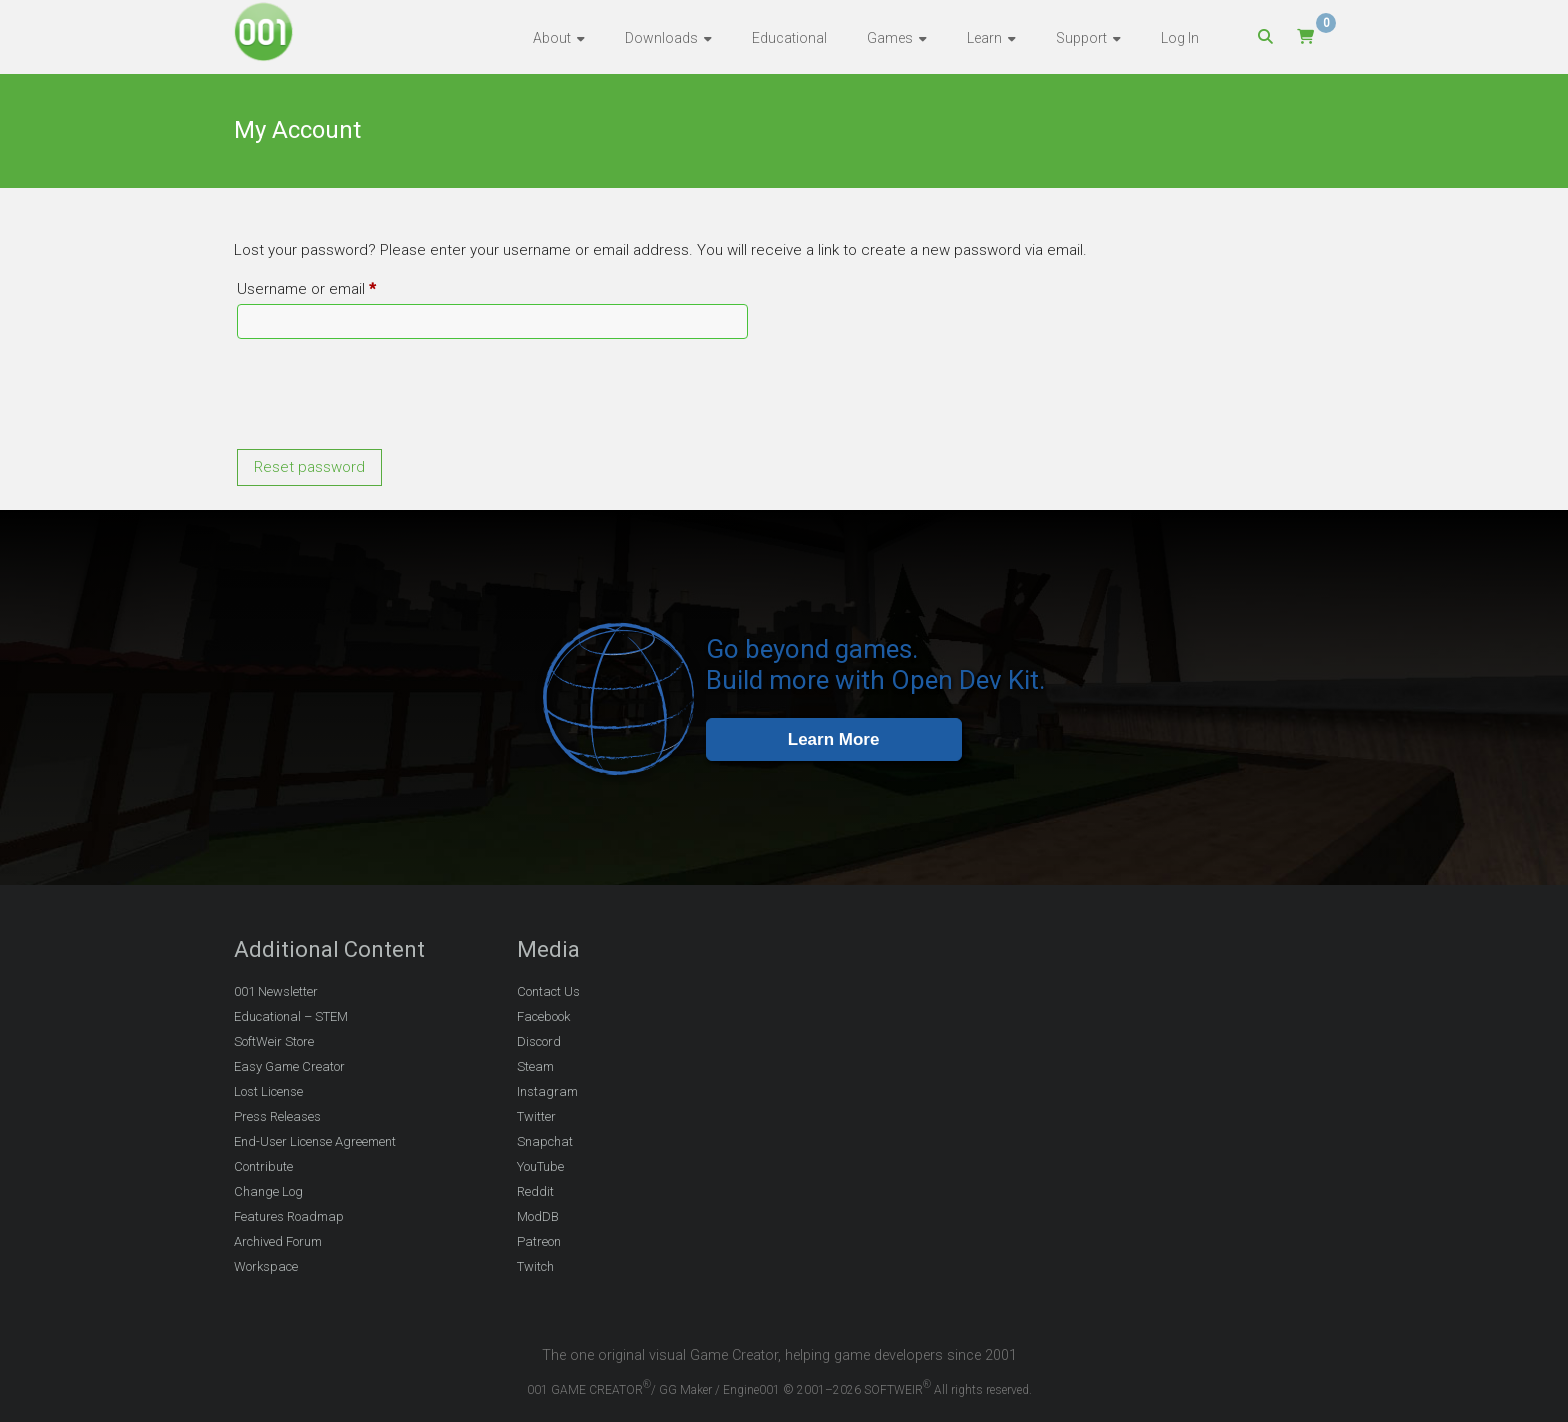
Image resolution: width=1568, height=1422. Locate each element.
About (552, 38)
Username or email (336, 286)
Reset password (309, 467)
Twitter (536, 1116)
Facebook (543, 1016)
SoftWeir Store (274, 1041)
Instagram (547, 1091)
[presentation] (386, 397)
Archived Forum (278, 1241)
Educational (789, 38)
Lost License (268, 1091)
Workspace (266, 1266)
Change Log (268, 1191)
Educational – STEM (291, 1016)
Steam (535, 1066)
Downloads (661, 38)
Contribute (263, 1166)
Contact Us (548, 991)
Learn (984, 38)
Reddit (535, 1191)
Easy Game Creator (289, 1066)
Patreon (539, 1241)
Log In (1180, 38)
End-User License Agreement (315, 1141)
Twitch (535, 1266)
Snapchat (545, 1141)
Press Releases (277, 1116)
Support (1081, 38)
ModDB (538, 1216)
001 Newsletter (276, 991)
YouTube (540, 1166)
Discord (539, 1041)
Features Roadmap (289, 1216)
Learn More (834, 739)
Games (890, 38)
